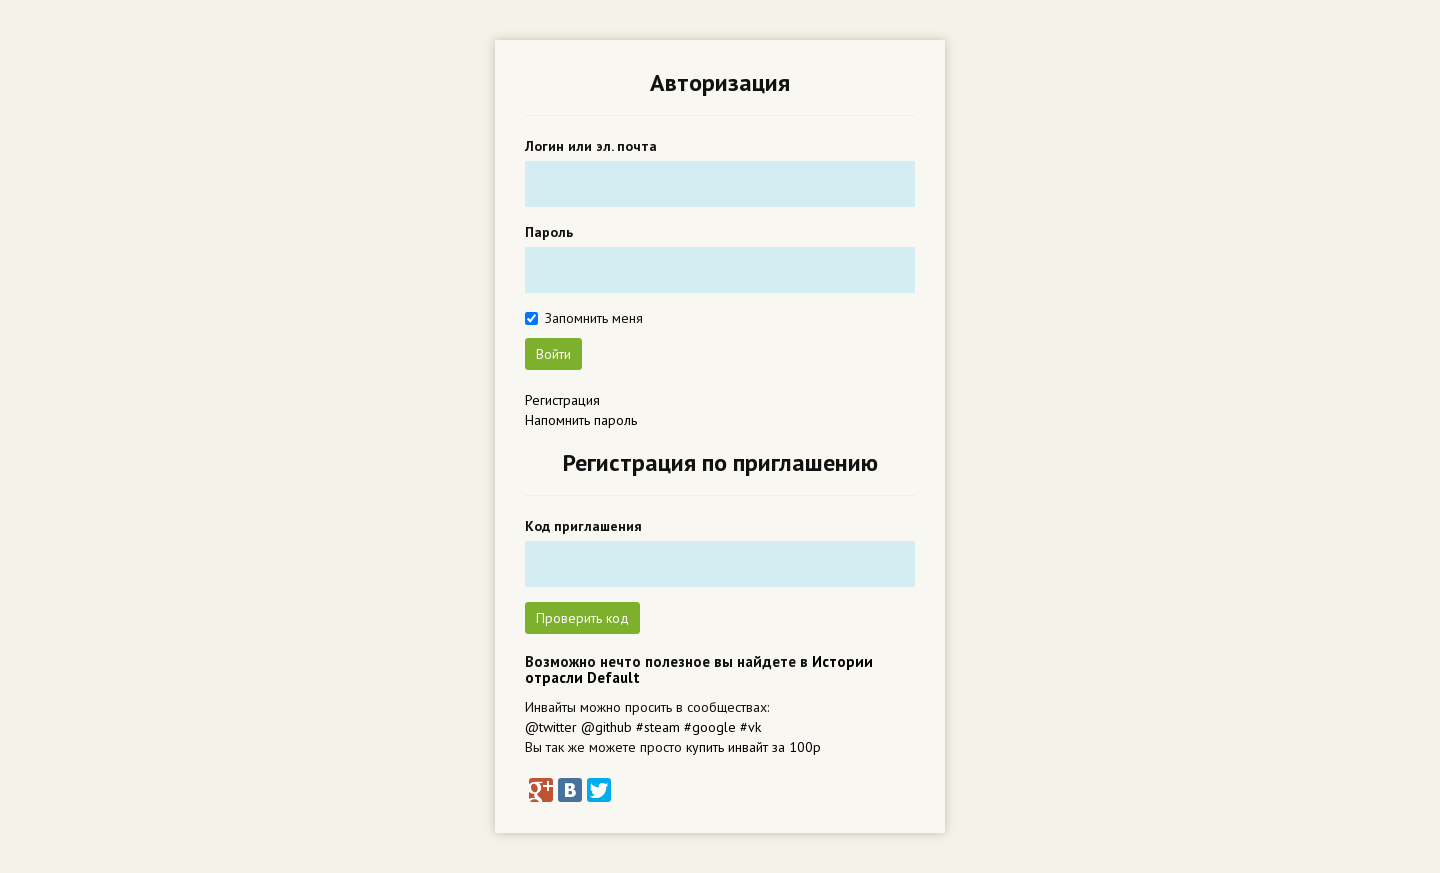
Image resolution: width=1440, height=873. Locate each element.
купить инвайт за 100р (753, 747)
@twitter (551, 727)
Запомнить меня (594, 318)
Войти (553, 354)
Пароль (549, 232)
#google (710, 727)
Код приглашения (583, 526)
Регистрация (562, 400)
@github (606, 727)
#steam (658, 727)
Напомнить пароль (581, 420)
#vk (750, 727)
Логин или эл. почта (591, 146)
